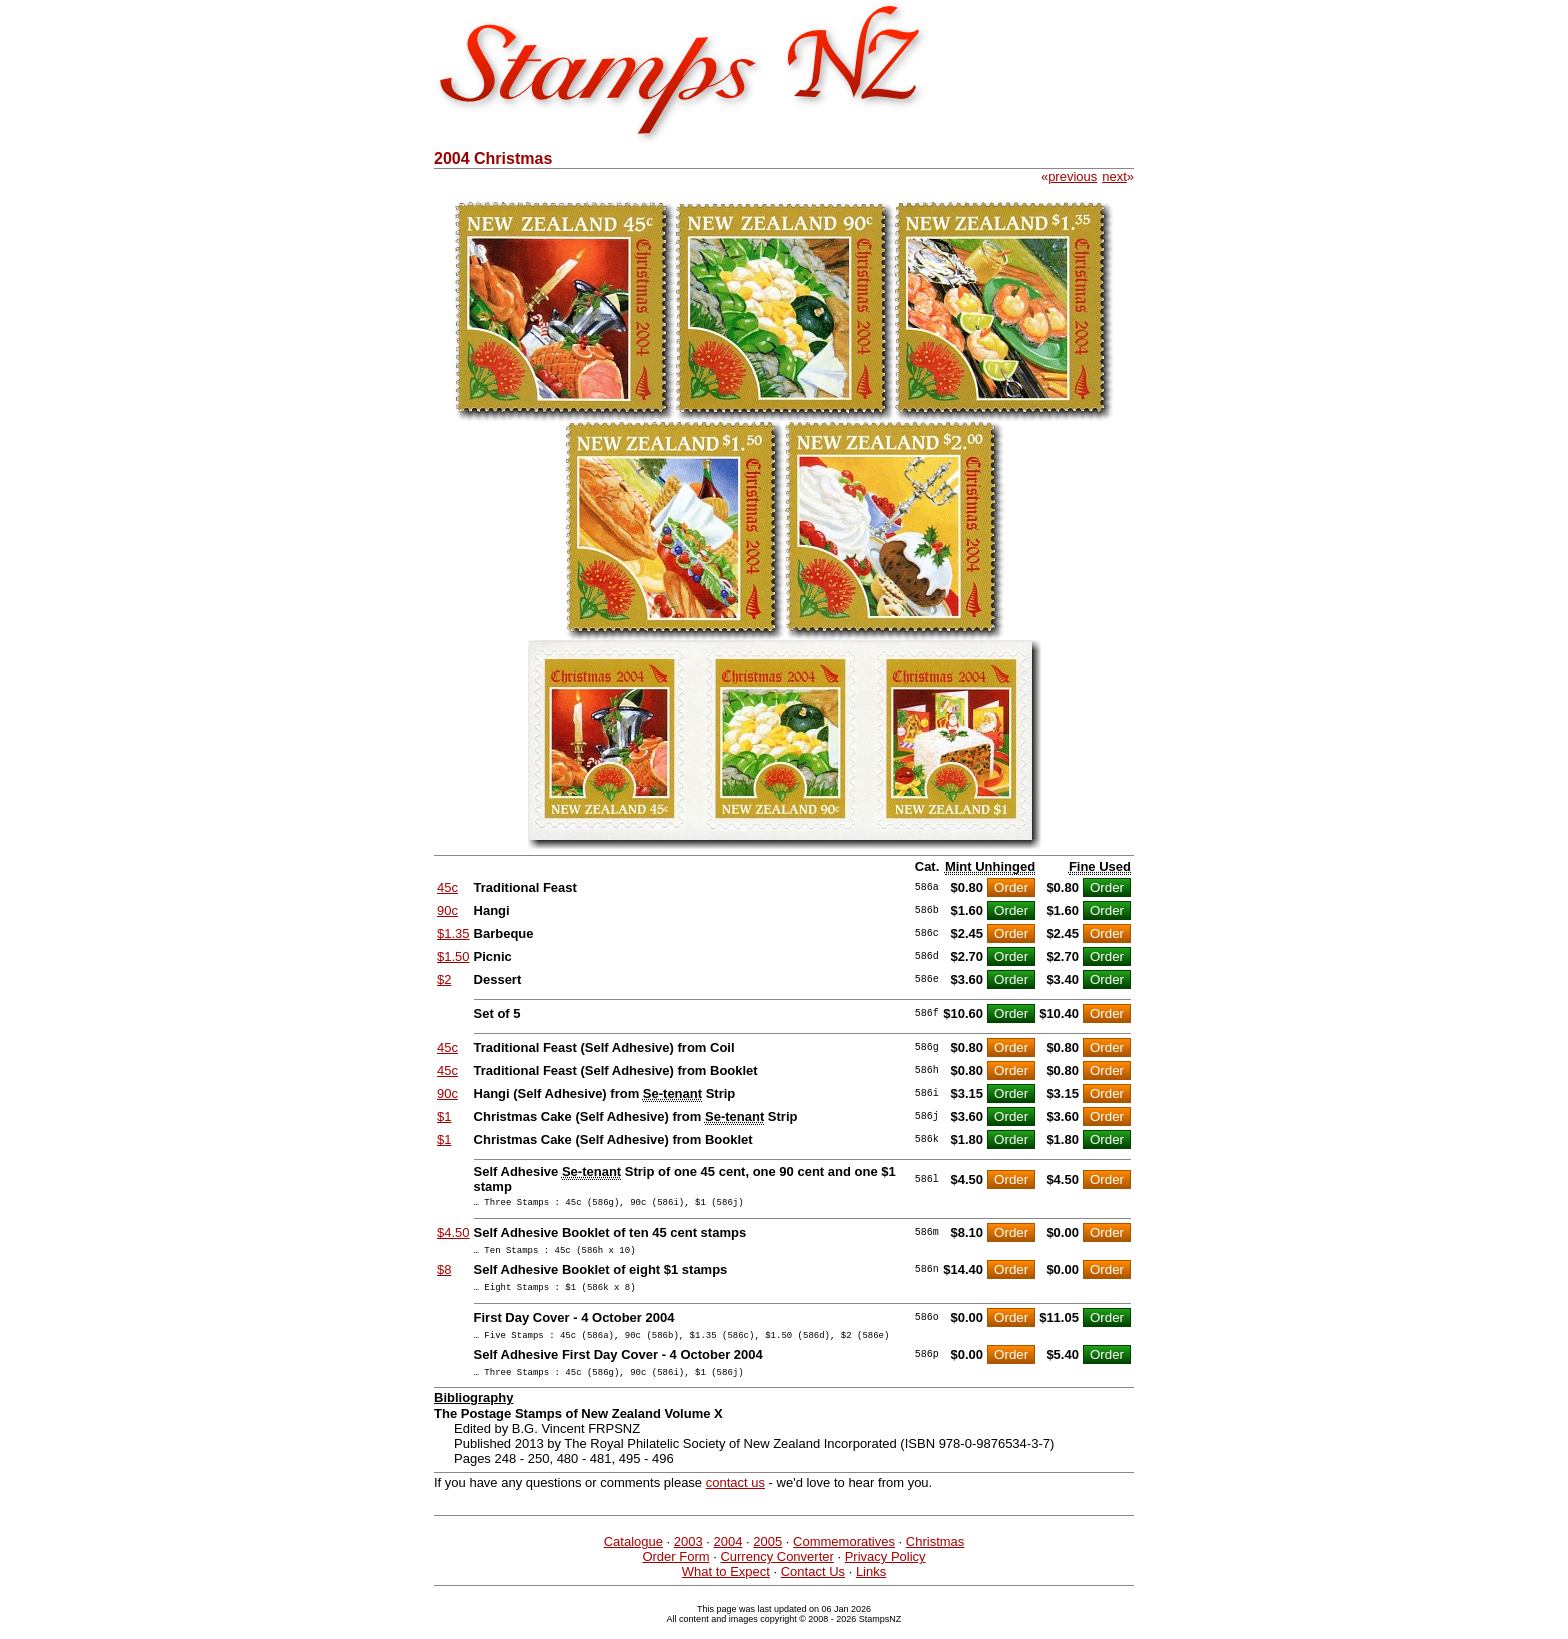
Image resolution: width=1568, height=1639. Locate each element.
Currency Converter (776, 1571)
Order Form (675, 1571)
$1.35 (453, 933)
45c (447, 887)
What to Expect (726, 1586)
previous (1072, 176)
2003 (688, 1556)
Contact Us (813, 1586)
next (1114, 176)
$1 (444, 1116)
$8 (444, 1275)
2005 (767, 1556)
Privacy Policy (885, 1571)
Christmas (935, 1556)
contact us (735, 1497)
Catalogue (633, 1556)
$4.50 (453, 1235)
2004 (728, 1556)
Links (871, 1586)
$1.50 (453, 956)
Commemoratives (844, 1556)
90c (447, 910)
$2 (444, 979)
